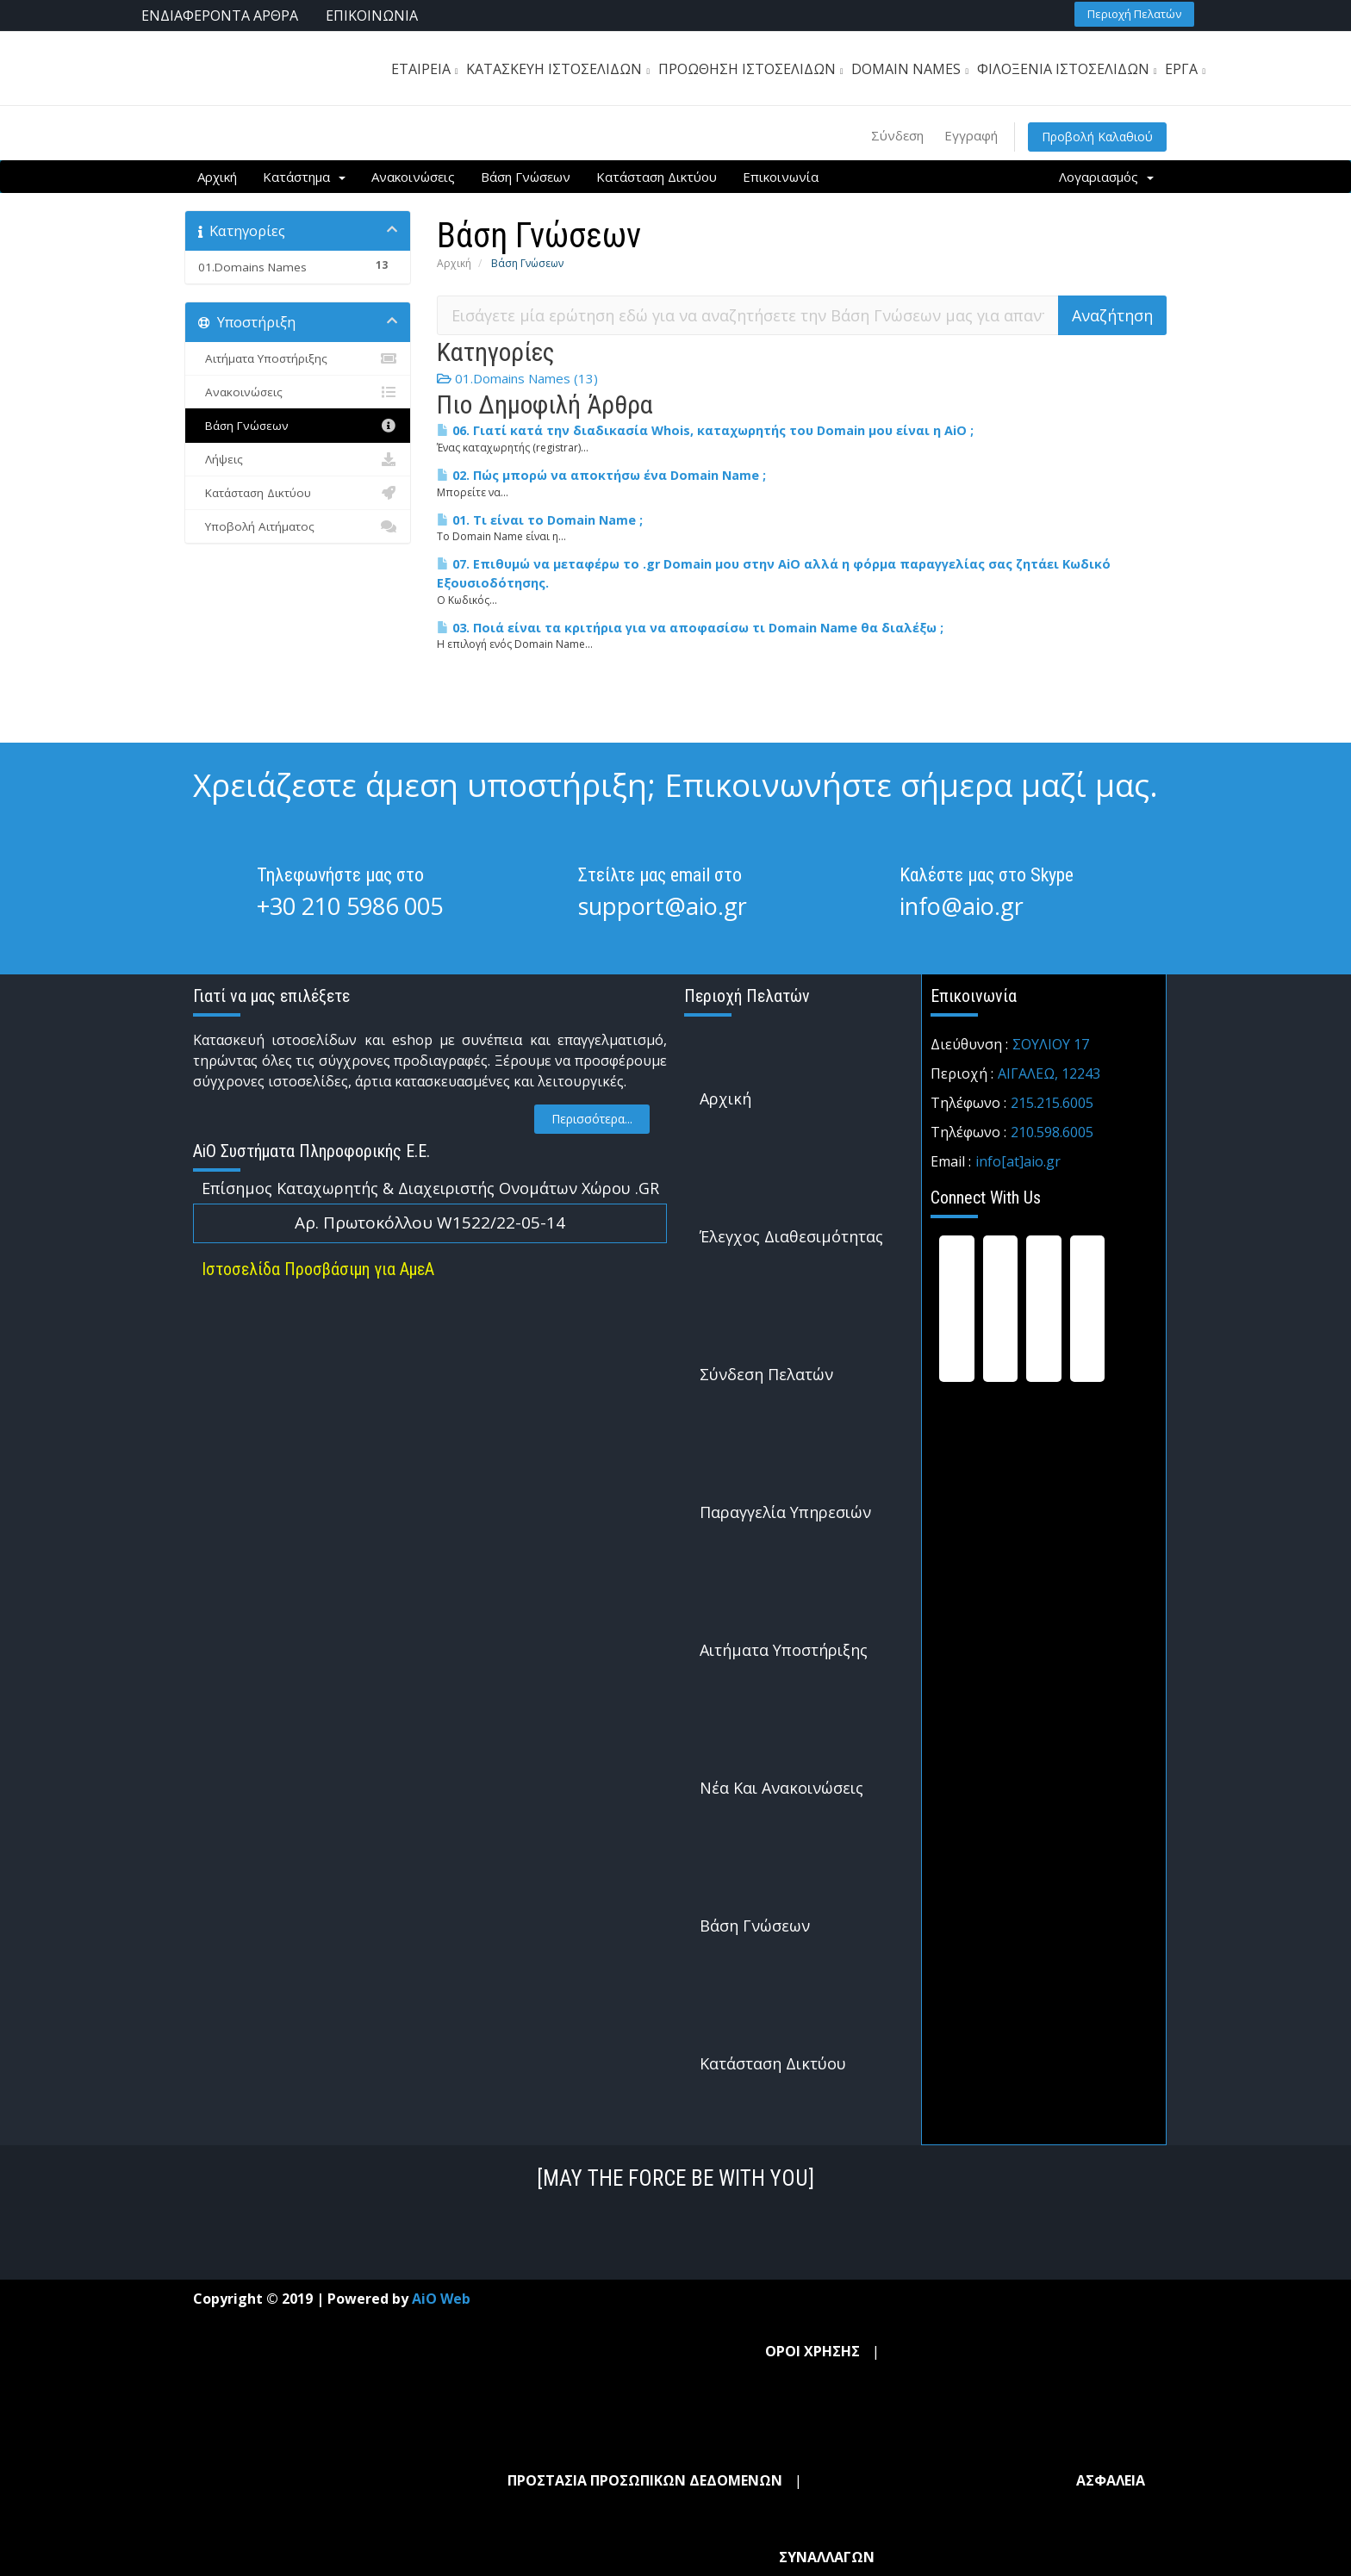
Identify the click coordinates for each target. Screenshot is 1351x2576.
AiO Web (441, 2298)
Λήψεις (297, 459)
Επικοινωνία (781, 176)
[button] (1134, 14)
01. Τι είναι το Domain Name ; (540, 520)
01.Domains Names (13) (517, 378)
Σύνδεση (897, 135)
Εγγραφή (971, 135)
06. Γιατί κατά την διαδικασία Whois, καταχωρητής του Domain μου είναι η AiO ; (705, 430)
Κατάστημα (304, 176)
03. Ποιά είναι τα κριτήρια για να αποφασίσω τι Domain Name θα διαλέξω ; (690, 627)
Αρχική (217, 176)
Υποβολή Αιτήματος (297, 526)
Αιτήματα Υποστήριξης (297, 358)
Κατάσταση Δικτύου (656, 176)
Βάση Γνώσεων (525, 176)
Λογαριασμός (1106, 176)
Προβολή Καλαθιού (1097, 136)
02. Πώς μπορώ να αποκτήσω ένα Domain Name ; (601, 475)
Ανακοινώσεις (413, 176)
